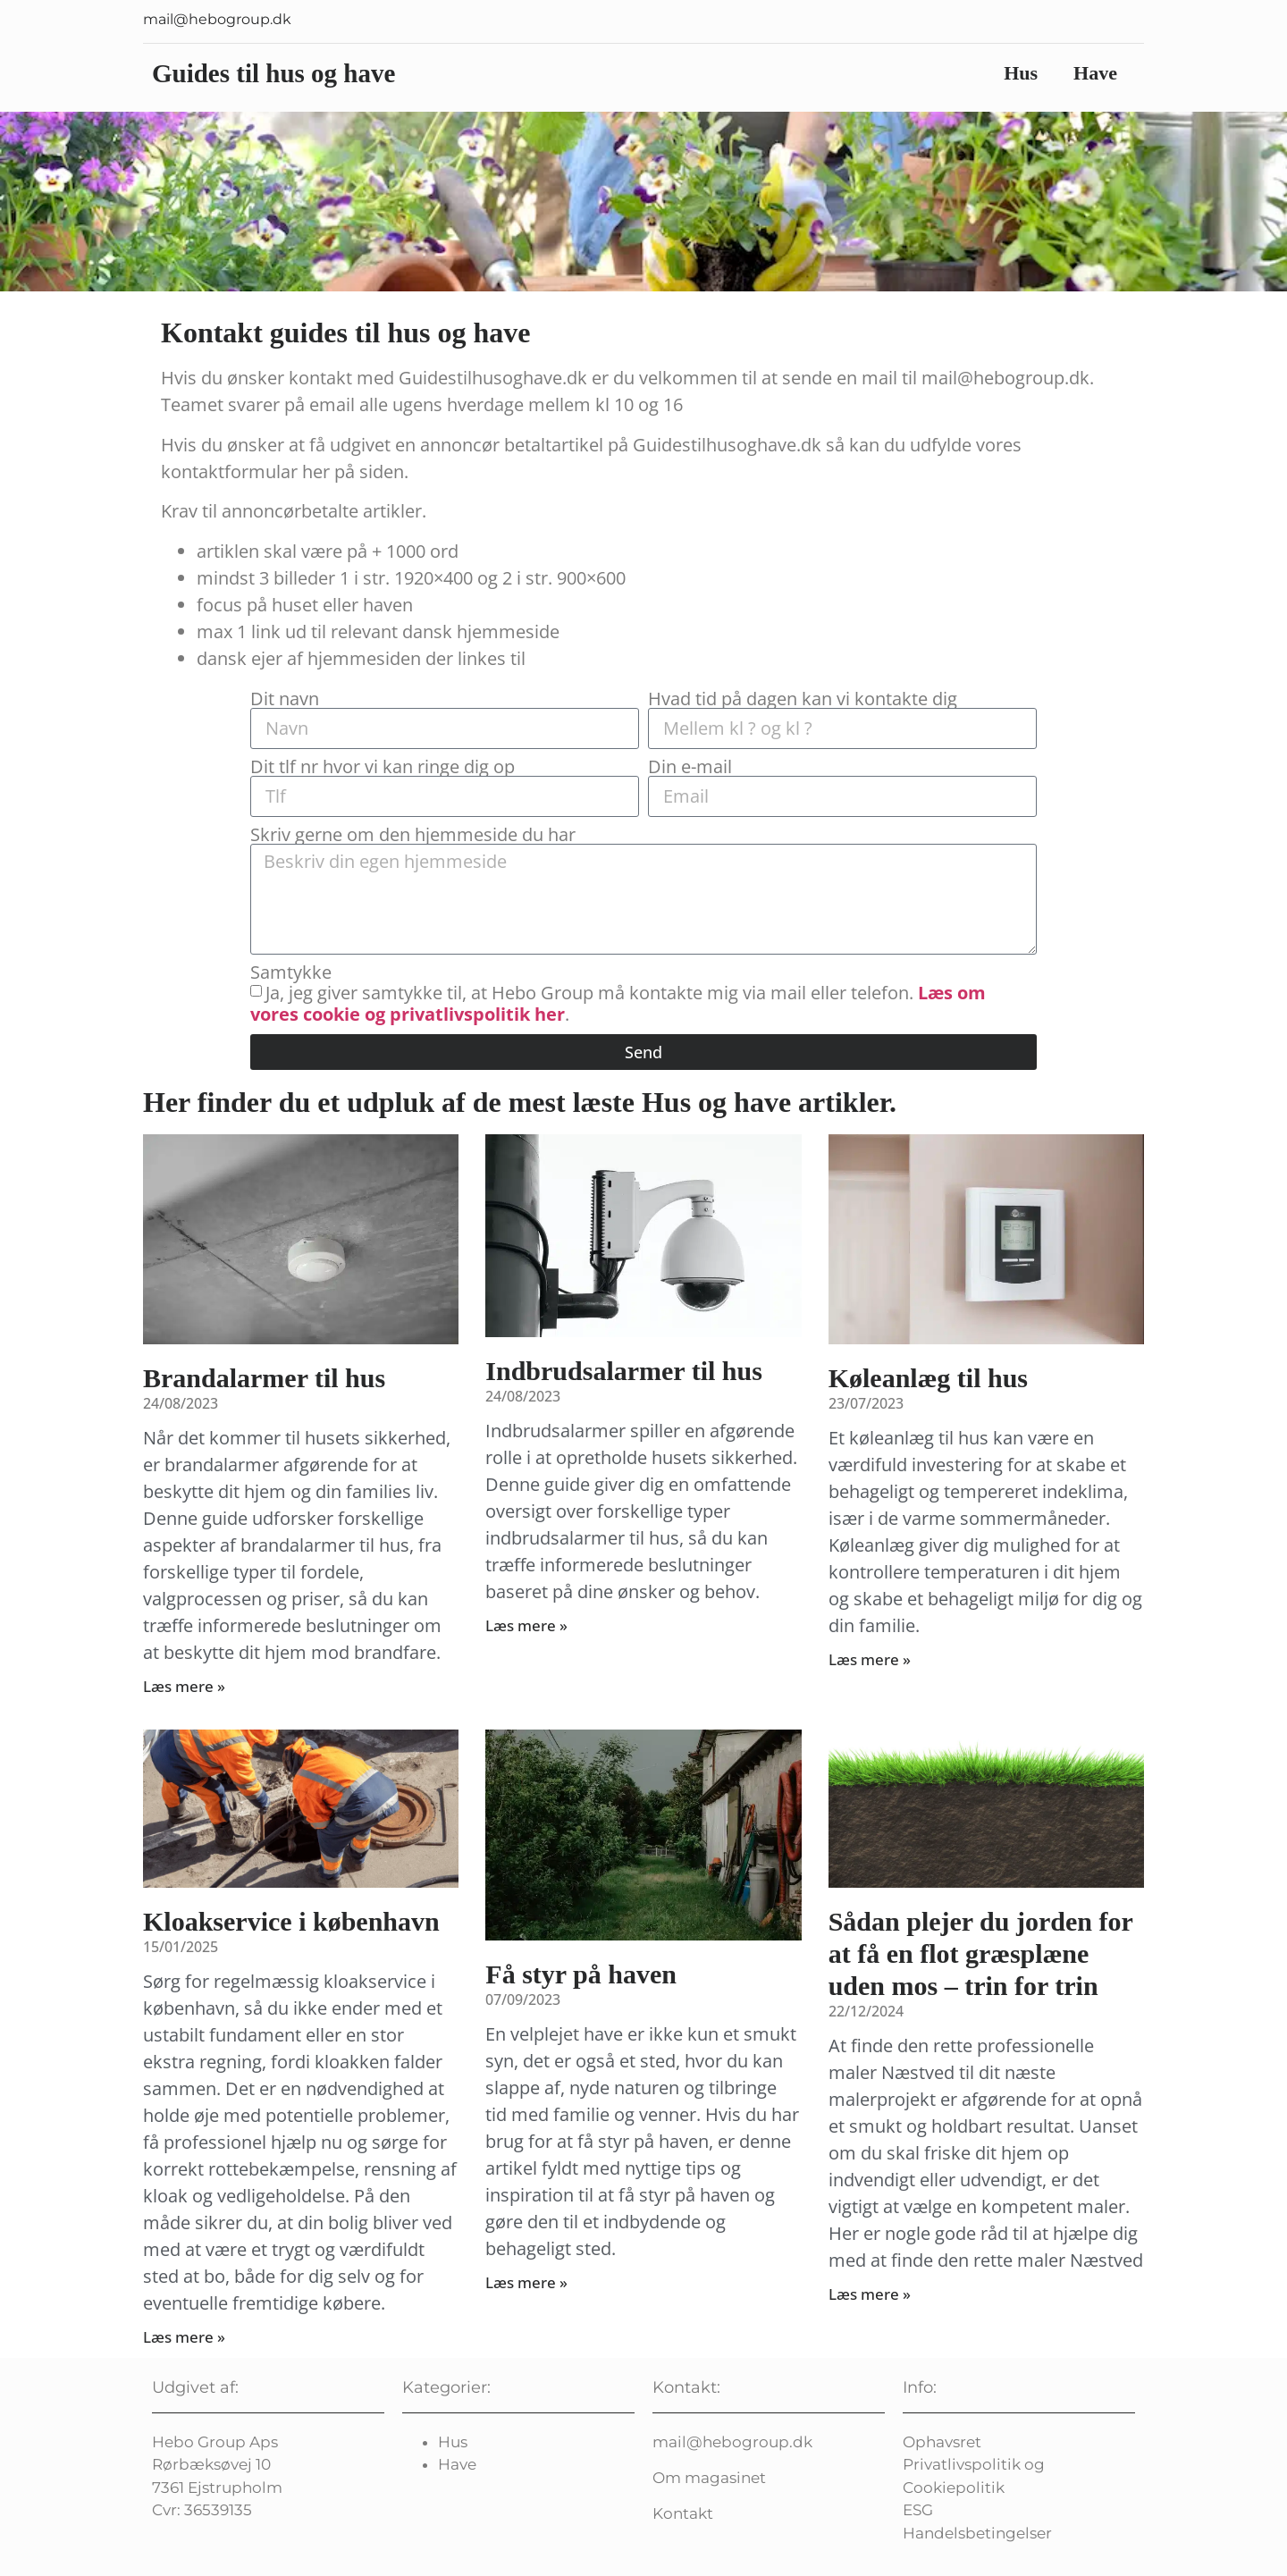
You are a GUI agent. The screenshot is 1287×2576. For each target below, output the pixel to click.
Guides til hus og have (273, 73)
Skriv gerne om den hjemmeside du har (413, 835)
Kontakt (682, 2513)
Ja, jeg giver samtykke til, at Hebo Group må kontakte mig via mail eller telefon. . (618, 1002)
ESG (918, 2510)
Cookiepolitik (954, 2487)
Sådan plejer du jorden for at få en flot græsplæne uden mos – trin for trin (981, 1953)
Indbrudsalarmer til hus (623, 1370)
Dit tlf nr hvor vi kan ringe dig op (382, 767)
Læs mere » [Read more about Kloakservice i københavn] (184, 2337)
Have (1095, 73)
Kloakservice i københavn (291, 1921)
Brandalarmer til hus (264, 1378)
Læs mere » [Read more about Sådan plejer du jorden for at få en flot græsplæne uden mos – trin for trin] (870, 2294)
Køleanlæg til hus (928, 1378)
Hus (1021, 73)
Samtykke (291, 972)
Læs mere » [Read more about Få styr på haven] (526, 2282)
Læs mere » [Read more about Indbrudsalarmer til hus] (526, 1625)
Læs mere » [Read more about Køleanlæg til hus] (870, 1659)
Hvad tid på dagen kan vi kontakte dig (802, 699)
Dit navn (284, 699)
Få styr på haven (581, 1974)
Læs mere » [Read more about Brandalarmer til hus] (184, 1686)
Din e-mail (690, 767)
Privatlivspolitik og (974, 2464)
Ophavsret (942, 2442)
